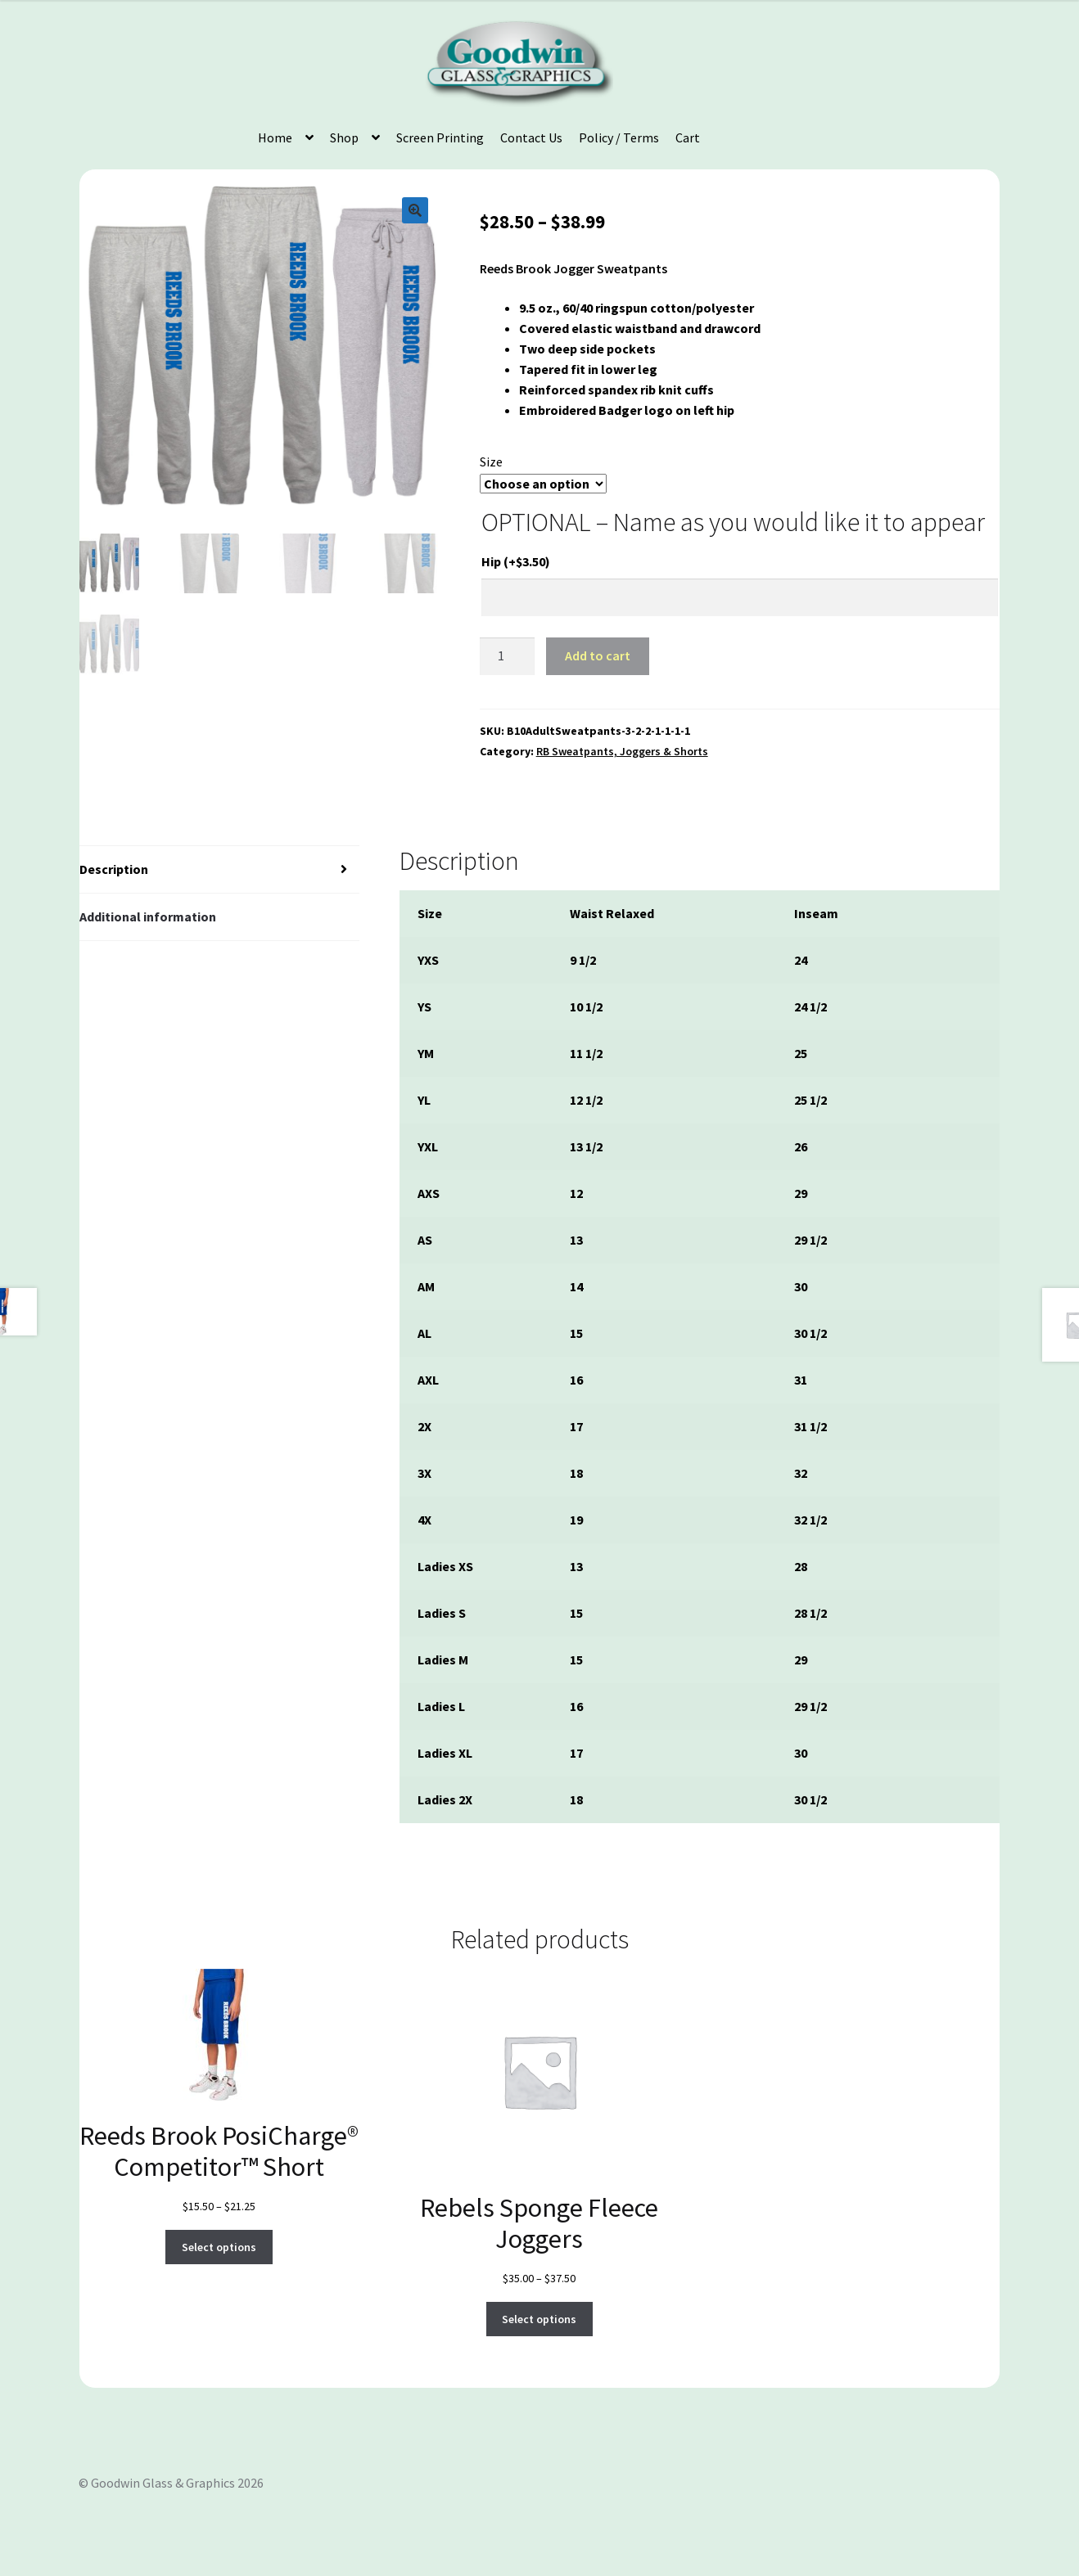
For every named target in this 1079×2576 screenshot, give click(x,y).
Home (275, 137)
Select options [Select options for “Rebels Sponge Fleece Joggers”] (539, 2319)
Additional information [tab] (147, 916)
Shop (344, 137)
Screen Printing (440, 137)
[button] (415, 210)
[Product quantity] (507, 656)
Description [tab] (113, 869)
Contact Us (531, 137)
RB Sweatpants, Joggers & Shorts (622, 751)
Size (491, 461)
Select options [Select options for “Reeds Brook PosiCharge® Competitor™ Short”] (219, 2247)
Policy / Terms (619, 137)
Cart (687, 137)
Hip (515, 561)
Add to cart (597, 655)
